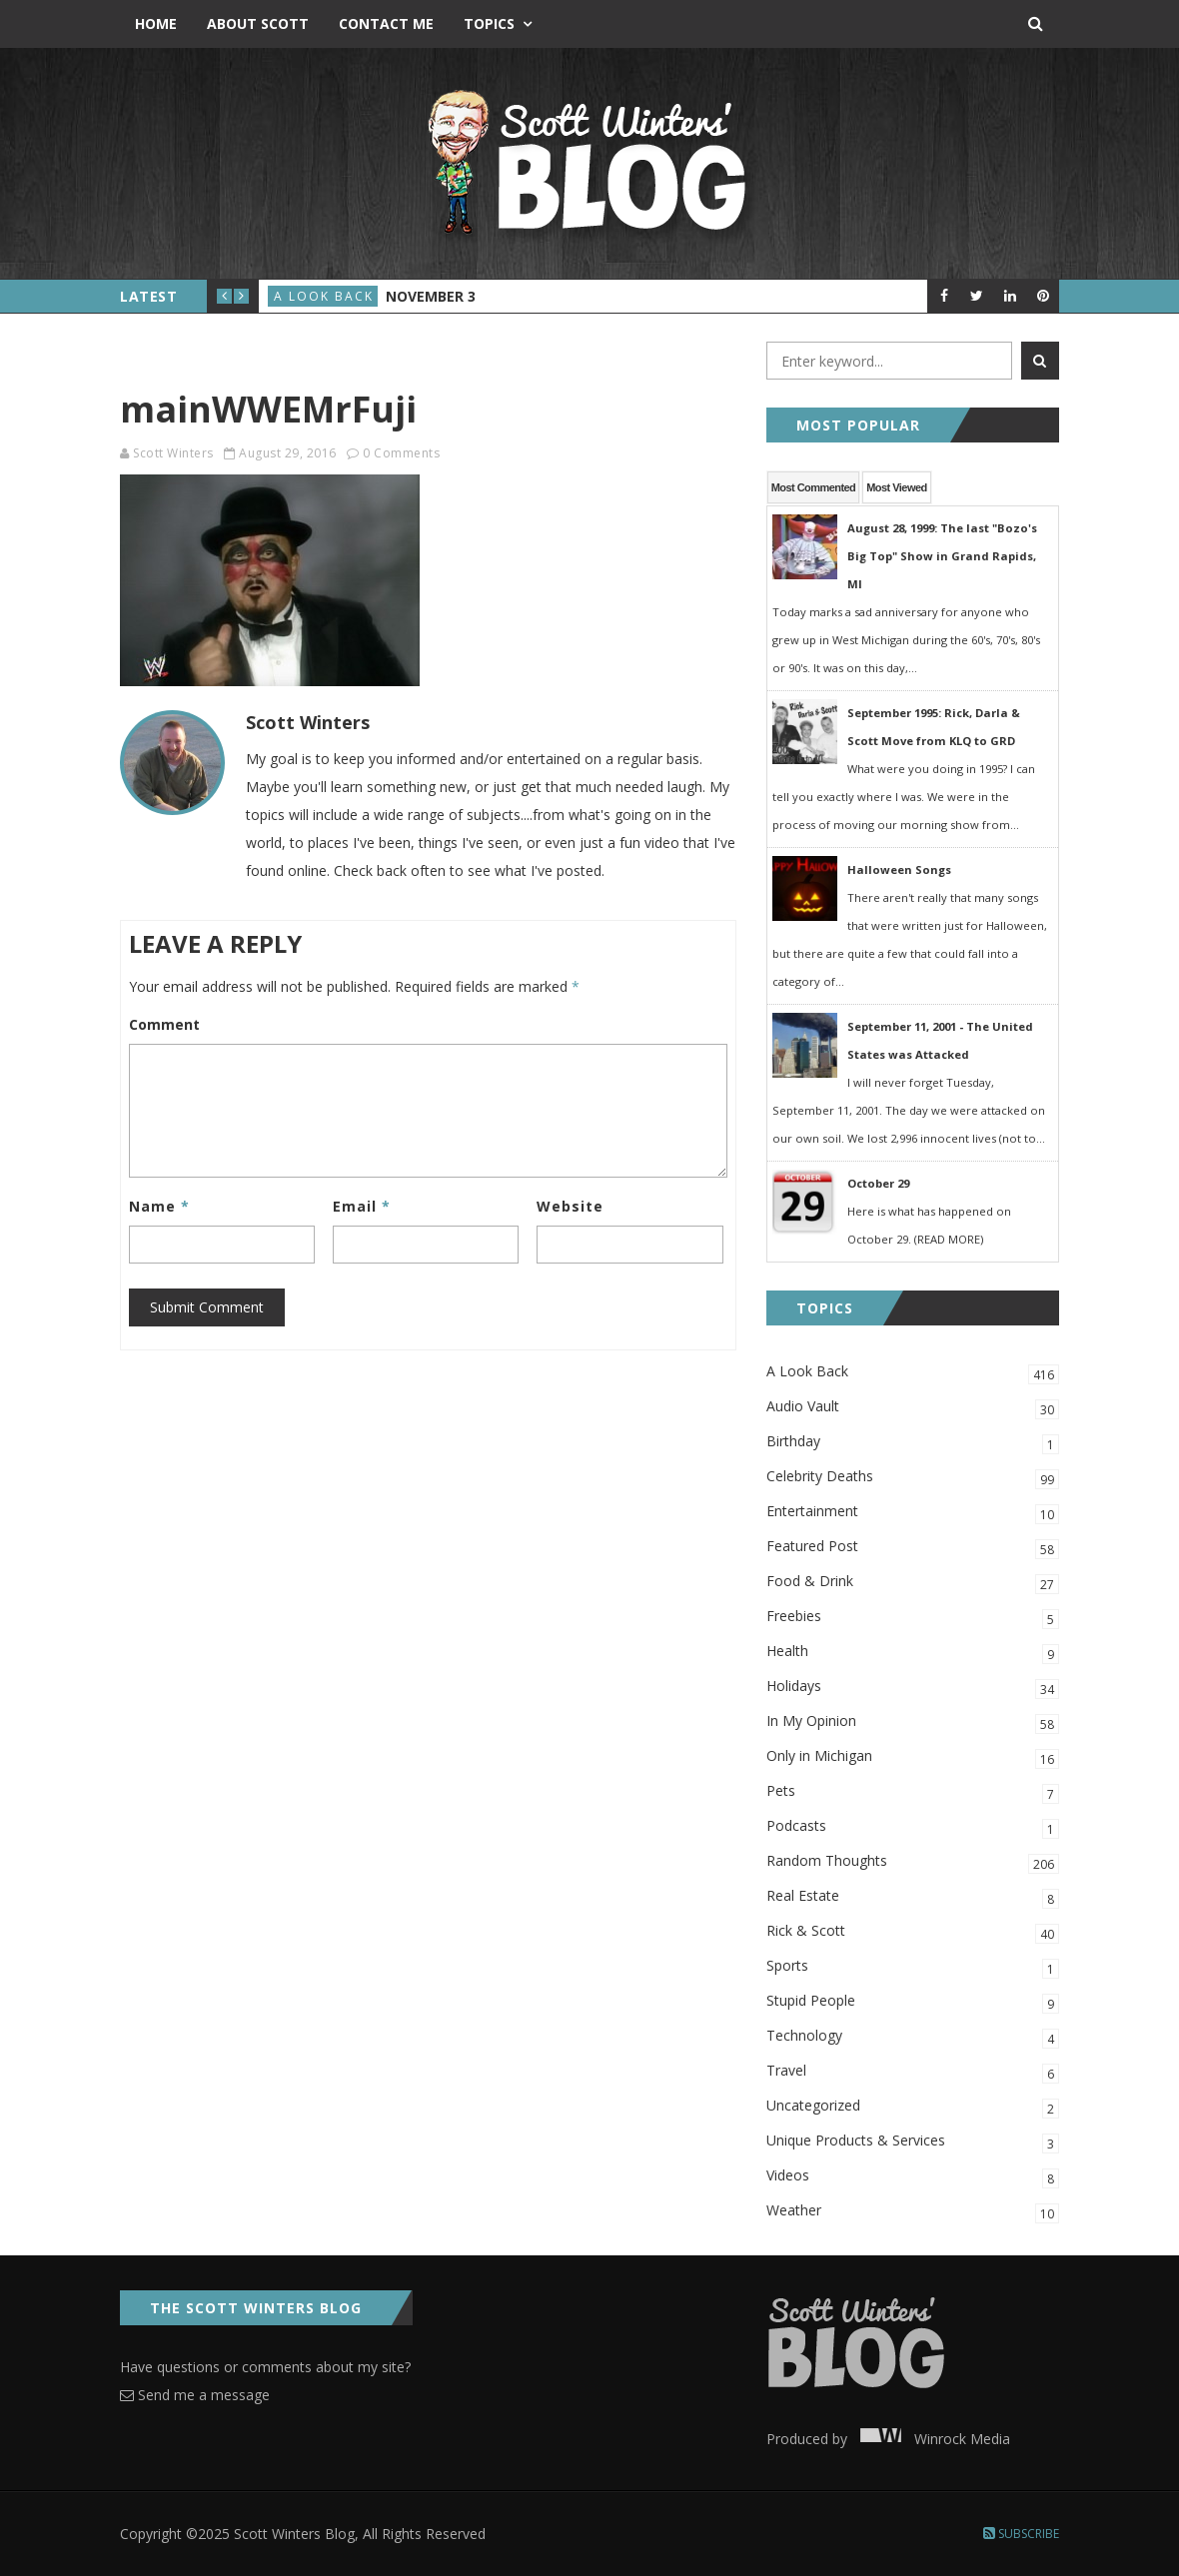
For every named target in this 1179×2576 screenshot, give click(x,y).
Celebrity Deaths (912, 1477)
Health (912, 1652)
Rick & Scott (912, 1932)
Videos (912, 2176)
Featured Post (912, 1547)
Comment (164, 1024)
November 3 (431, 296)
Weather (912, 2211)
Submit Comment (207, 1306)
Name (159, 1206)
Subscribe (1021, 2533)
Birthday (912, 1442)
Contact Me (386, 23)
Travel (912, 2072)
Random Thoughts (912, 1862)
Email (362, 1206)
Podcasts (912, 1827)
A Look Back (324, 296)
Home (156, 23)
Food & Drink (912, 1582)
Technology (912, 2037)
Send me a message (195, 2394)
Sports (912, 1967)
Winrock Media (930, 2438)
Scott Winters (173, 452)
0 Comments (401, 452)
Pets (912, 1792)
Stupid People (912, 2002)
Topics (489, 23)
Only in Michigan (912, 1757)
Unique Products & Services (912, 2142)
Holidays (912, 1687)
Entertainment (912, 1512)
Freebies (912, 1617)
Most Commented (813, 487)
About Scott (258, 23)
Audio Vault (912, 1407)
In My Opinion (912, 1722)
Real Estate (912, 1897)
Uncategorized (912, 2107)
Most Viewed (896, 487)
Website (570, 1206)
